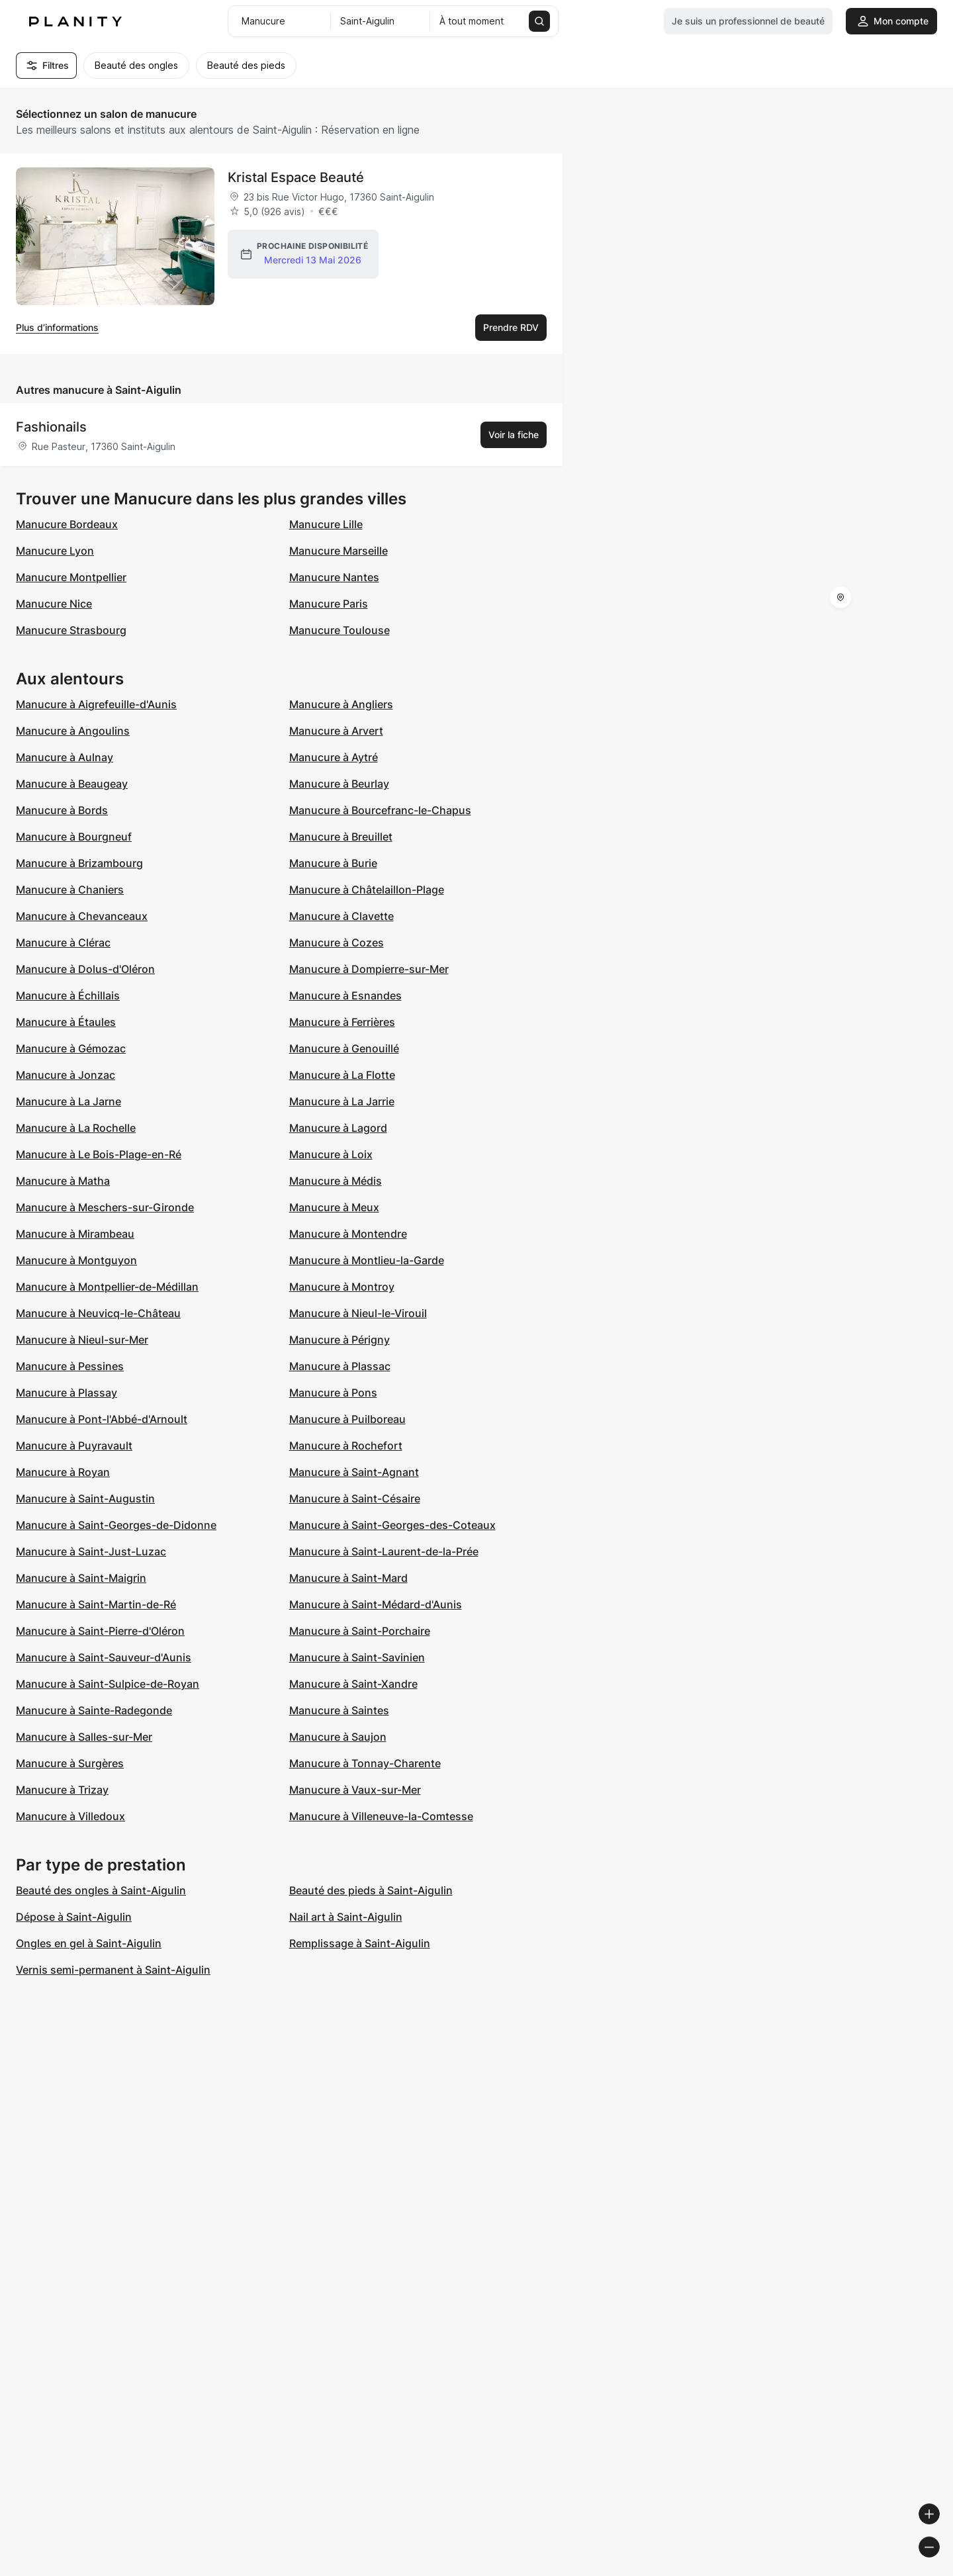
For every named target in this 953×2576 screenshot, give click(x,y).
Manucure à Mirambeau (75, 1233)
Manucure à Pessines (70, 1366)
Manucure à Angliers (341, 704)
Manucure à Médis (335, 1180)
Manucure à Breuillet (340, 836)
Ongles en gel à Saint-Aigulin (88, 1943)
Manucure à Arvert (336, 730)
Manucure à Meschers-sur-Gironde (105, 1207)
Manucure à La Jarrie (341, 1101)
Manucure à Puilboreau (347, 1419)
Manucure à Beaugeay (72, 783)
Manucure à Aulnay (64, 757)
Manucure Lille (326, 524)
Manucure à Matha (63, 1180)
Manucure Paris (328, 603)
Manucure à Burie (333, 863)
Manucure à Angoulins (73, 730)
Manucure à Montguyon (76, 1260)
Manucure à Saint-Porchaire (359, 1630)
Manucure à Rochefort (345, 1445)
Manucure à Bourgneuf (74, 836)
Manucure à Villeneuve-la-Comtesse (381, 1816)
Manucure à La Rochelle (76, 1127)
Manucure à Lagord (338, 1127)
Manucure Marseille (338, 550)
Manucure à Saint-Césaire (354, 1498)
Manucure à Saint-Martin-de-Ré (96, 1604)
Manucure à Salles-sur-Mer (84, 1736)
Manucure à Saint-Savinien (357, 1657)
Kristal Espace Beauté (296, 177)
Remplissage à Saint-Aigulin (359, 1943)
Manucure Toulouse (339, 630)
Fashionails (51, 427)
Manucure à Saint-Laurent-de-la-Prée (383, 1551)
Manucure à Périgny (339, 1339)
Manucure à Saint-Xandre (353, 1683)
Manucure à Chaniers (70, 889)
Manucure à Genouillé (344, 1048)
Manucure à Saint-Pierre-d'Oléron (100, 1630)
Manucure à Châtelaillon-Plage (366, 889)
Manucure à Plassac (339, 1366)
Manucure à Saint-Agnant (354, 1472)
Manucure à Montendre (348, 1233)
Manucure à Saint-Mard (348, 1578)
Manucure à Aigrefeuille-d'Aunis (96, 704)
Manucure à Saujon (337, 1736)
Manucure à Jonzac (65, 1074)
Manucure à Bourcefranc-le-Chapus (380, 810)
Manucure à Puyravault (74, 1445)
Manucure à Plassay (66, 1392)
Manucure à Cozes (336, 942)
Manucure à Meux (334, 1207)
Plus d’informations (57, 327)
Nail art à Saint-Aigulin (345, 1916)
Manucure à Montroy (341, 1286)
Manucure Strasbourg (71, 630)
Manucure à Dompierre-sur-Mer (369, 969)
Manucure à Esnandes (345, 995)
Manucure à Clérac (63, 942)
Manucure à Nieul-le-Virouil (358, 1313)
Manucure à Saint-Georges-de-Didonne (116, 1525)
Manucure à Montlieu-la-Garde (366, 1260)
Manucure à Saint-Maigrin (81, 1578)
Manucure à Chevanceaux (82, 916)
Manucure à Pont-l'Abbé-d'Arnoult (101, 1419)
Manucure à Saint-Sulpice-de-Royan (107, 1683)
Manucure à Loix (331, 1154)
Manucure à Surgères (70, 1763)
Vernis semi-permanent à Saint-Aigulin (113, 1969)
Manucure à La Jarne (68, 1101)
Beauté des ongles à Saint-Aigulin (101, 1890)
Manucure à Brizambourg (79, 863)
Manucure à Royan (63, 1472)
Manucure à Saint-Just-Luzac (91, 1551)
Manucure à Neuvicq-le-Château (98, 1313)
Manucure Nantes (334, 577)
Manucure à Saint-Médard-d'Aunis (375, 1604)
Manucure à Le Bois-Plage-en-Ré (98, 1154)
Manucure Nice (54, 603)
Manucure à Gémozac (71, 1048)
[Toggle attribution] (938, 2564)
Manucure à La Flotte (342, 1074)
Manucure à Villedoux (70, 1816)
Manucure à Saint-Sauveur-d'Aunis (103, 1657)
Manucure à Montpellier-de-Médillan (107, 1286)
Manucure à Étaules (66, 1022)
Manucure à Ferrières (342, 1022)
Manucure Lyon (55, 550)
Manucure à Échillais (68, 995)
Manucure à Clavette (341, 916)
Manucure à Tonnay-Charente (365, 1763)
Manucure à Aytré (333, 757)
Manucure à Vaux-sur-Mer (355, 1789)
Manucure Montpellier (71, 577)
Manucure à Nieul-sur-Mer (82, 1339)
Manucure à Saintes (339, 1710)
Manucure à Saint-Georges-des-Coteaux (392, 1525)
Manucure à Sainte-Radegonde (94, 1710)
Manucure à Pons (333, 1392)
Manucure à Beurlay (339, 783)
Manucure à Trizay (62, 1789)
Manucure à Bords (62, 810)
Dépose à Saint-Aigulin (74, 1916)
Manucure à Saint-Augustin (85, 1498)
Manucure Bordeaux (67, 524)
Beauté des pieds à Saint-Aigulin (371, 1890)
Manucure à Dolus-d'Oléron (85, 969)
